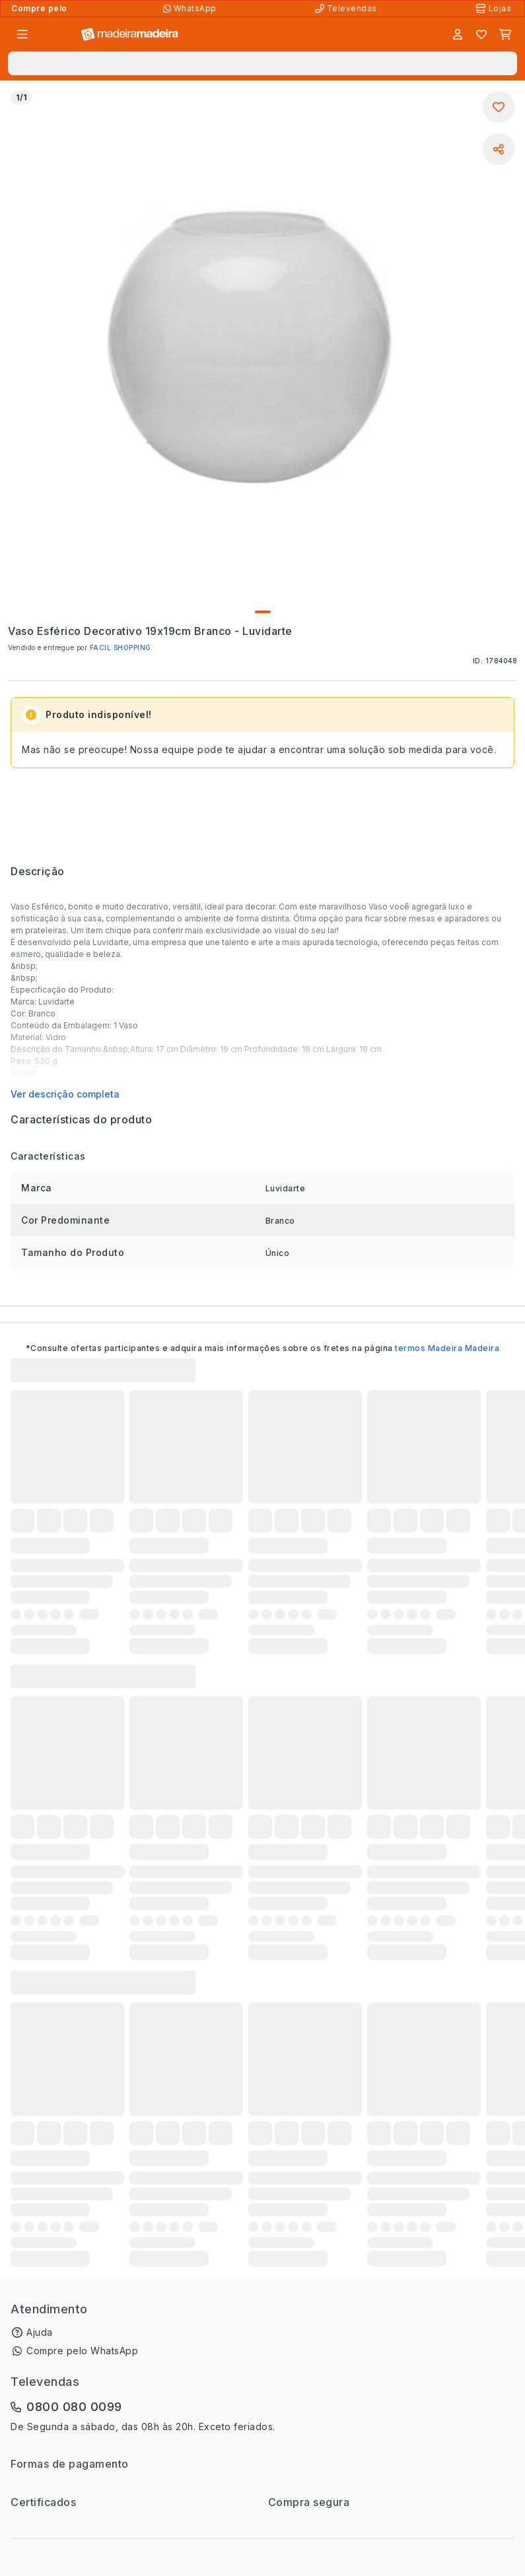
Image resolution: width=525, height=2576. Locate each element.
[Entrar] (458, 34)
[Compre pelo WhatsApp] (191, 8)
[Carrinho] (505, 34)
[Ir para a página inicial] (129, 35)
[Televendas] (347, 8)
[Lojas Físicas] (494, 8)
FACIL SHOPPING (120, 647)
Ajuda (39, 2332)
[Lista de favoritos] (481, 34)
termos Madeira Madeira (447, 1348)
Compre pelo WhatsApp (82, 2350)
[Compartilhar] (498, 149)
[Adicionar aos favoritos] (498, 107)
